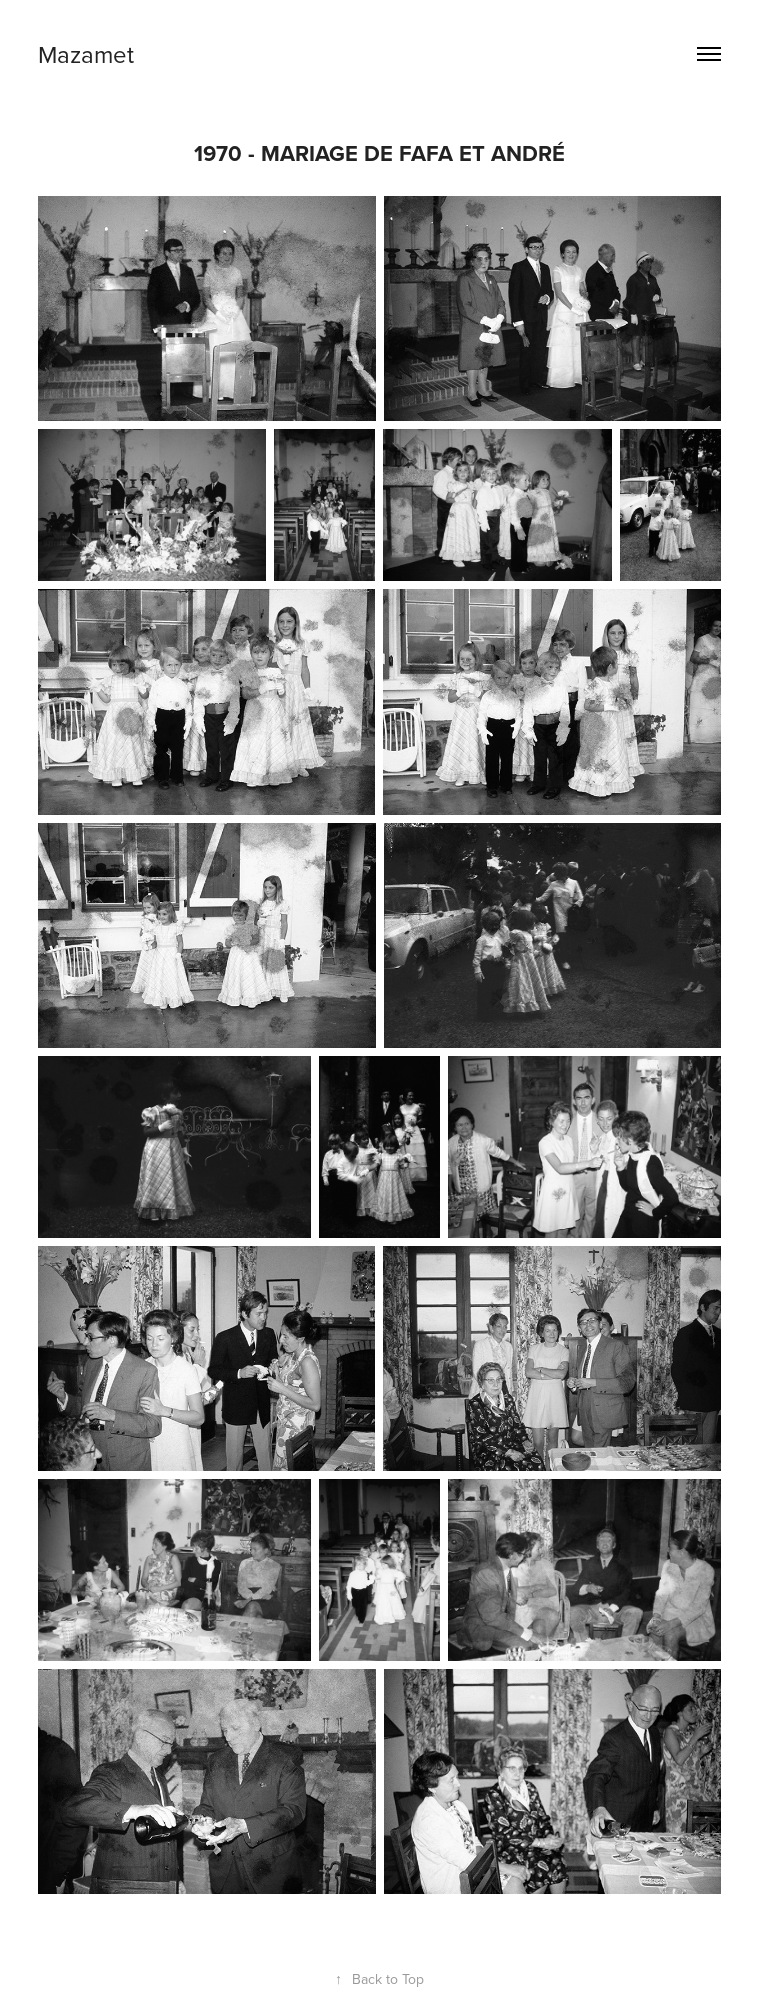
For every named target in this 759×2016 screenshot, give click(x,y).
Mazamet (86, 54)
